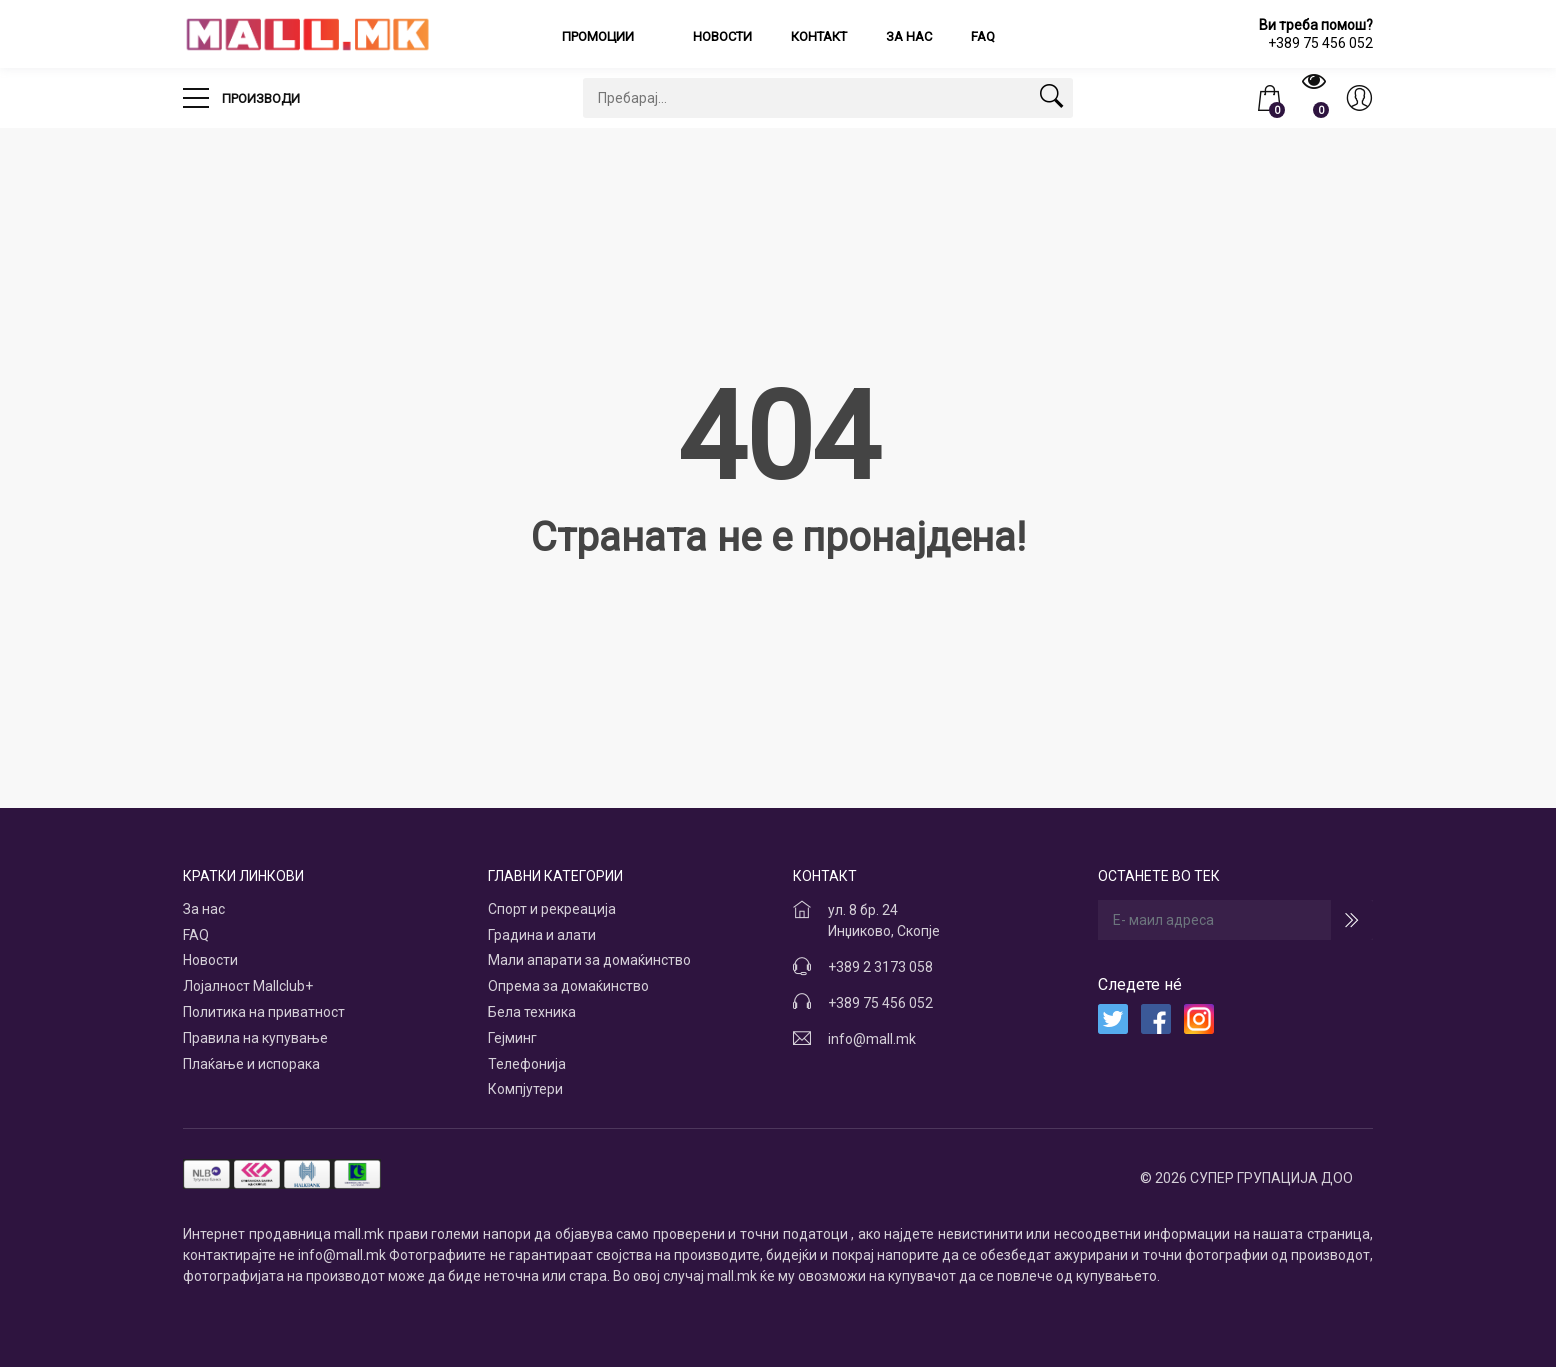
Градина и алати (542, 935)
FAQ (983, 36)
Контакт (819, 36)
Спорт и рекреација (552, 909)
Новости (722, 36)
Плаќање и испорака (251, 1064)
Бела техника (532, 1012)
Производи (241, 91)
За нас (909, 36)
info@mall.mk (872, 1039)
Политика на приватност (264, 1012)
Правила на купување (255, 1038)
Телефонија (527, 1064)
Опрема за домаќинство (568, 986)
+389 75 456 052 (880, 1003)
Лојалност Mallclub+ (248, 986)
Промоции (599, 36)
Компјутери (525, 1089)
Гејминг (512, 1038)
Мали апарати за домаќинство (589, 960)
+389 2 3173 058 (880, 967)
